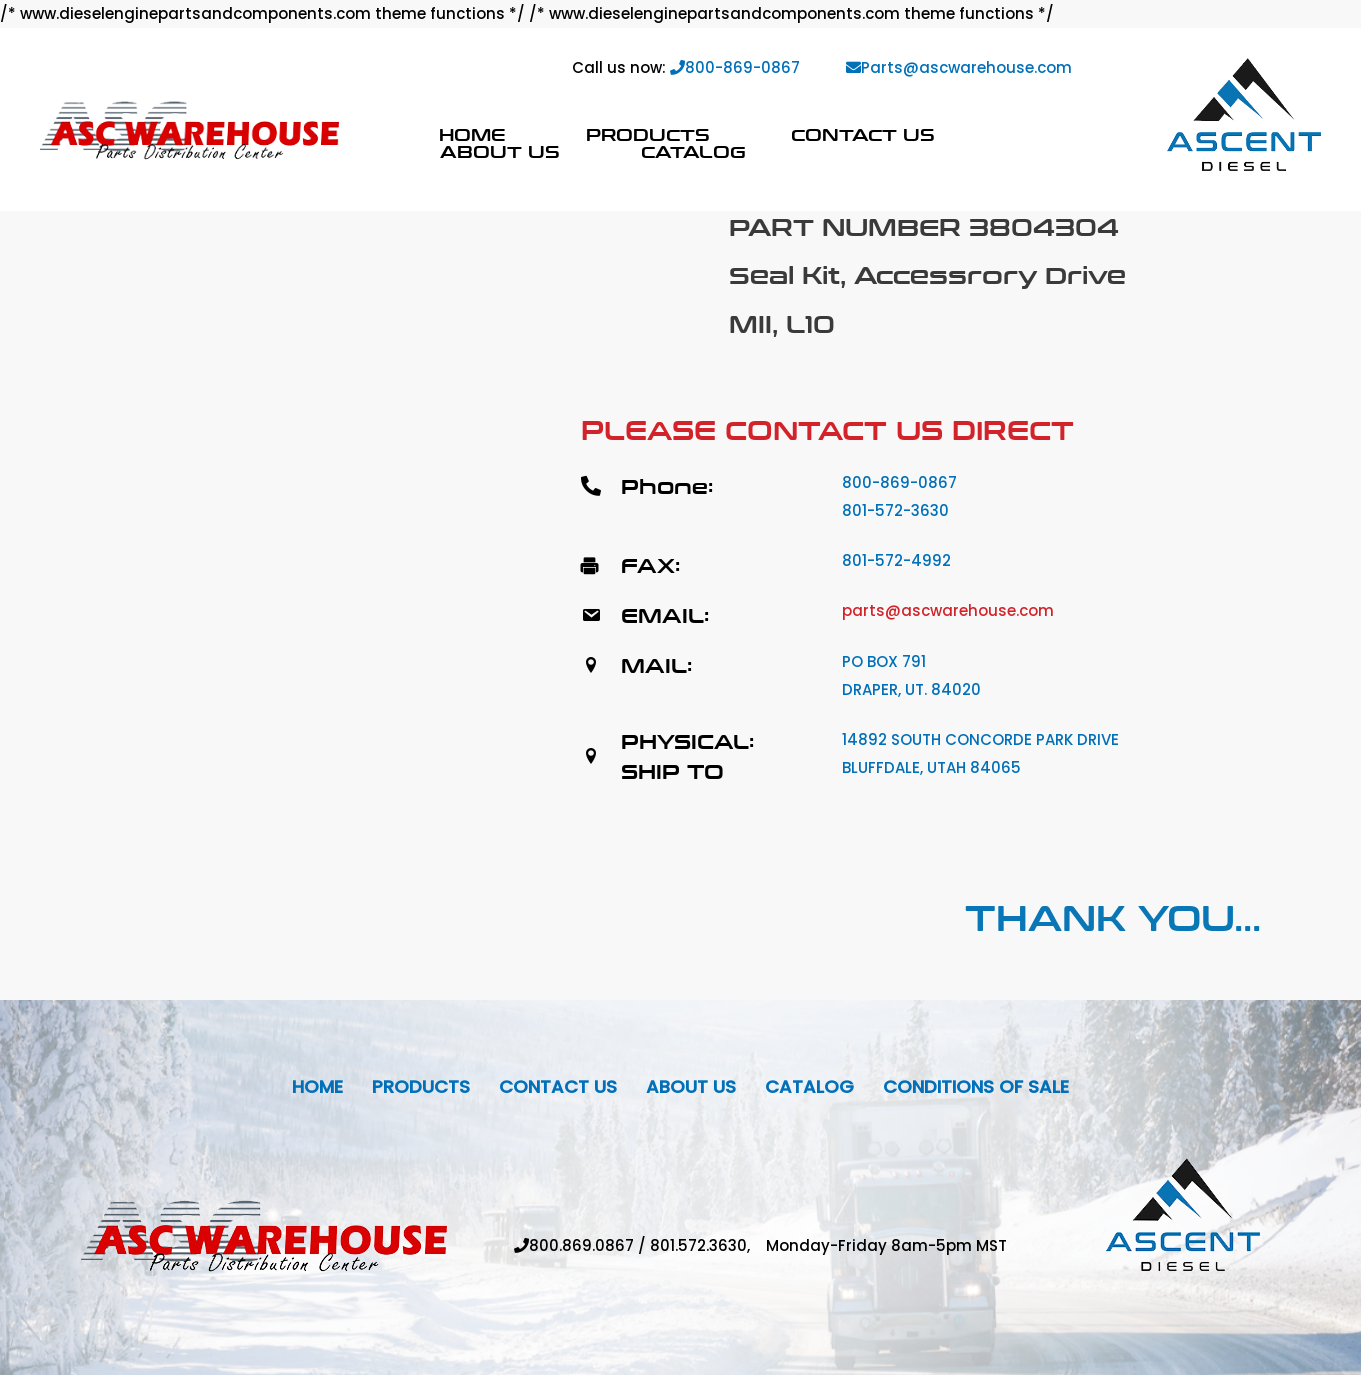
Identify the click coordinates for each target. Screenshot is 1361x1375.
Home (472, 134)
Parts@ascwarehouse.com (959, 67)
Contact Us (863, 134)
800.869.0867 (581, 1245)
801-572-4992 (896, 560)
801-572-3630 (895, 510)
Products (648, 134)
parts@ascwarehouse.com (948, 610)
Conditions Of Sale (976, 1086)
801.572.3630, (708, 1245)
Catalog (693, 151)
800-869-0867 (735, 67)
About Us (500, 151)
